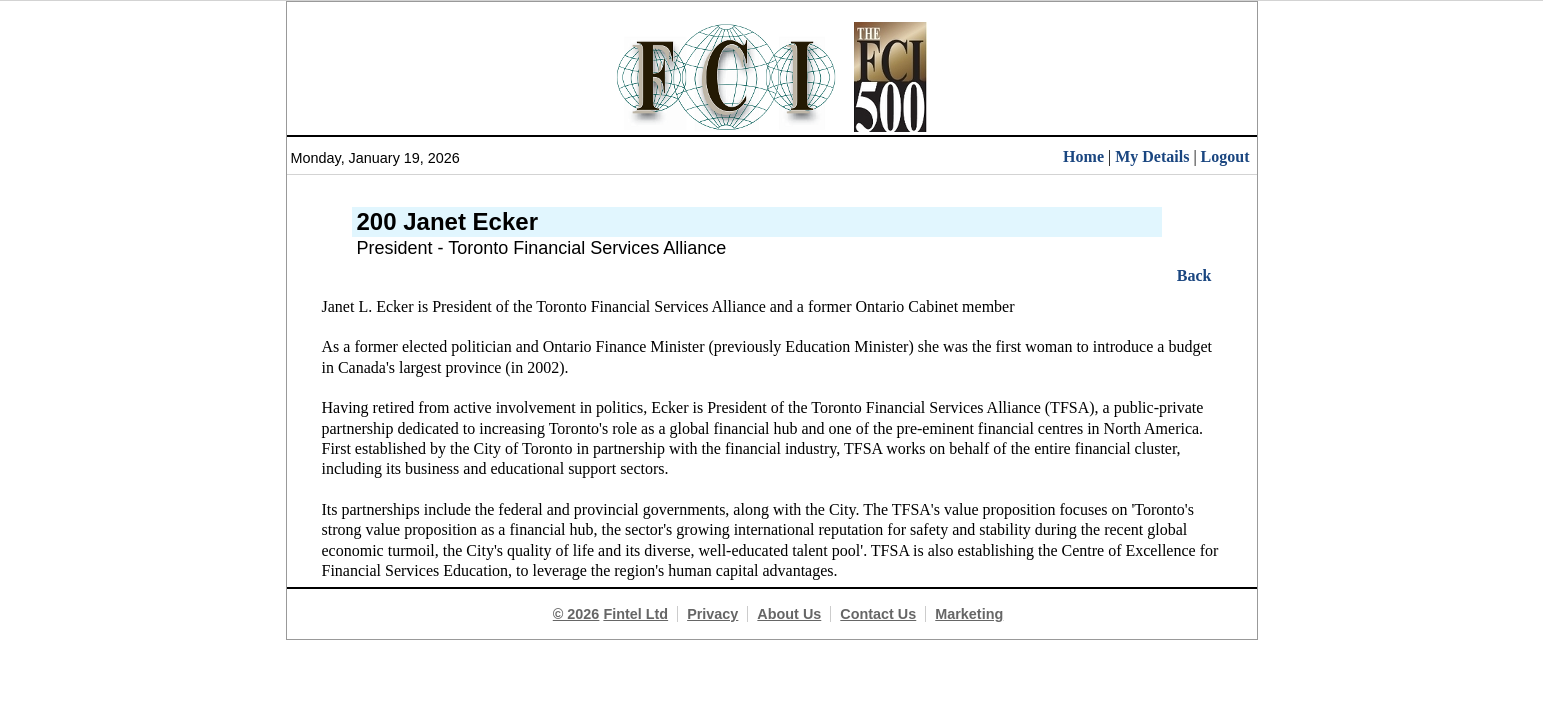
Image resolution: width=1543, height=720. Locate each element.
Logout (1225, 156)
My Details (1152, 156)
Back (1194, 275)
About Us (789, 614)
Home (1083, 156)
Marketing (969, 614)
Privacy (712, 614)
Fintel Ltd (635, 614)
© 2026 (576, 614)
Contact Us (878, 614)
